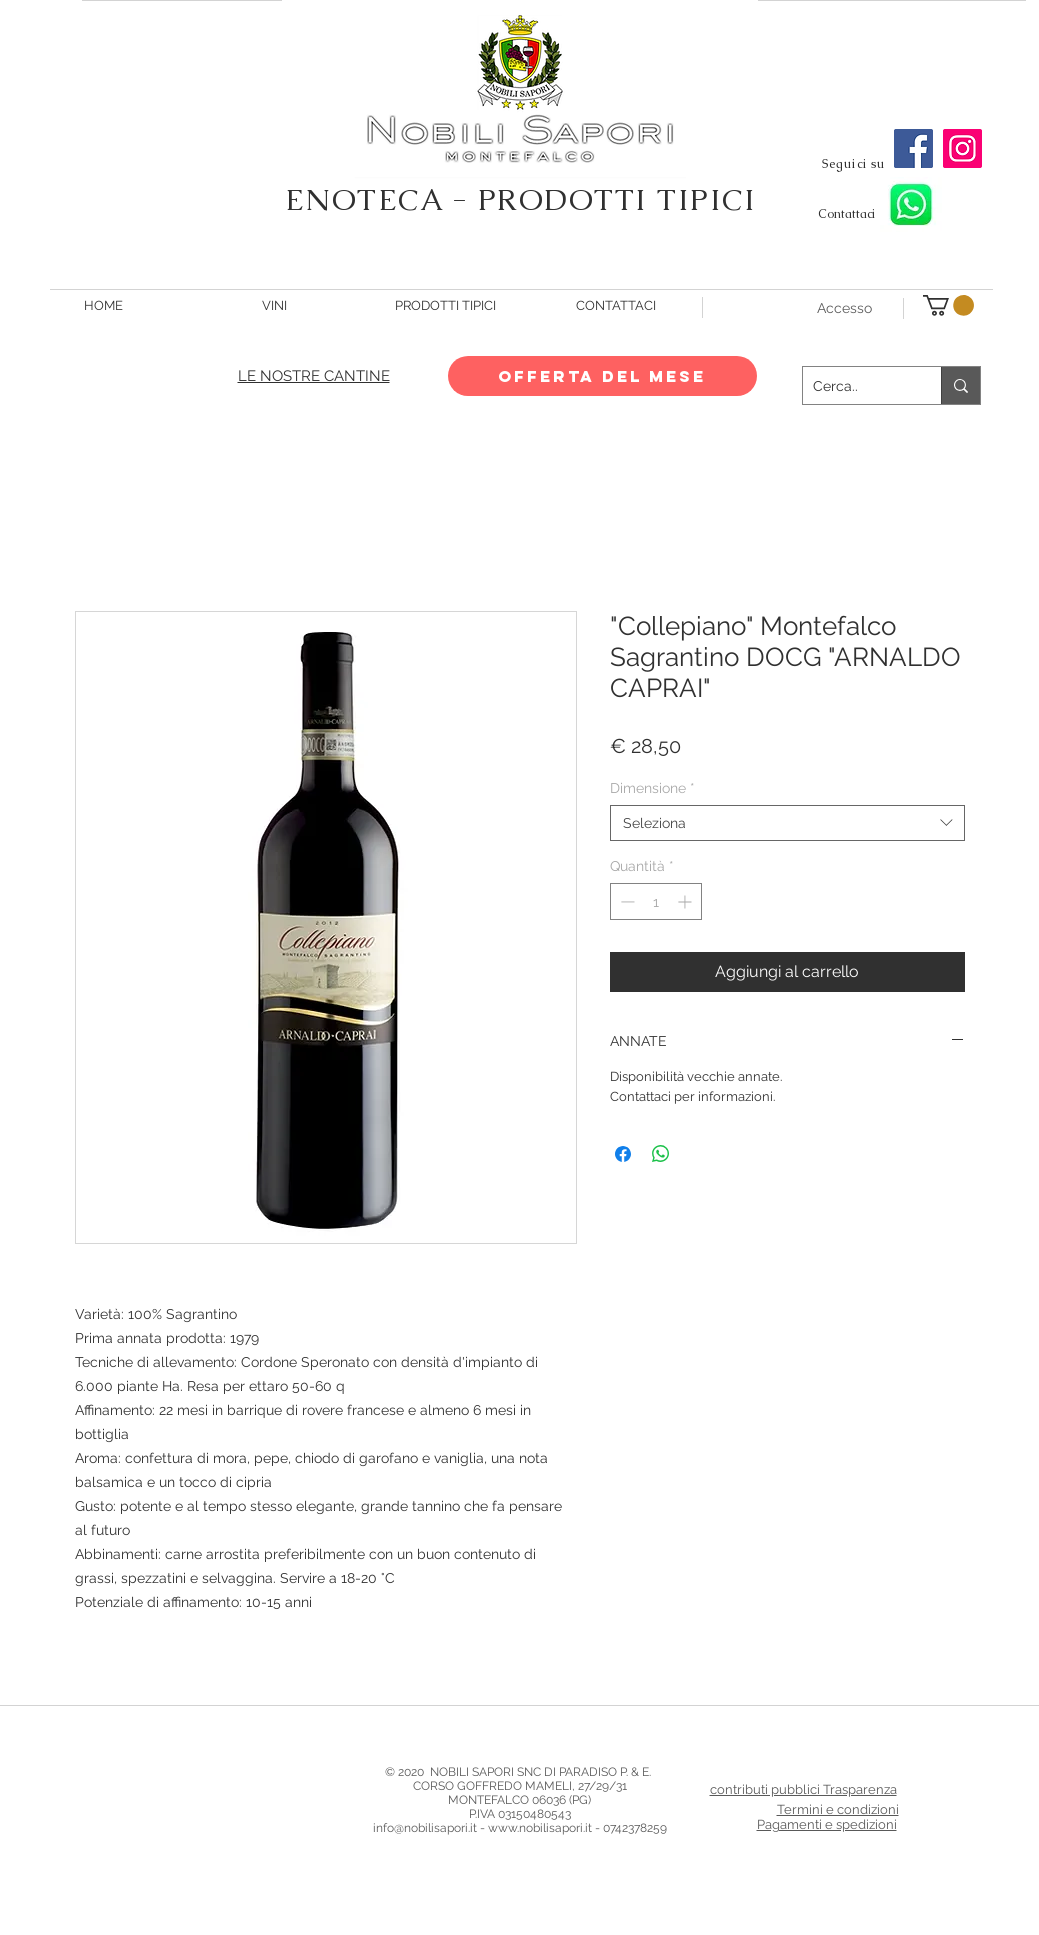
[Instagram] (962, 148)
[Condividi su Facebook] (623, 1154)
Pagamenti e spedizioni (827, 1824)
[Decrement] (625, 901)
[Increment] (686, 901)
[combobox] (787, 823)
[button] (948, 305)
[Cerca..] (856, 385)
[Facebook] (913, 148)
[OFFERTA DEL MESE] (602, 376)
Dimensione (652, 788)
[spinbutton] (656, 901)
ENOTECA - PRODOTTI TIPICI (521, 199)
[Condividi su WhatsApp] (661, 1154)
